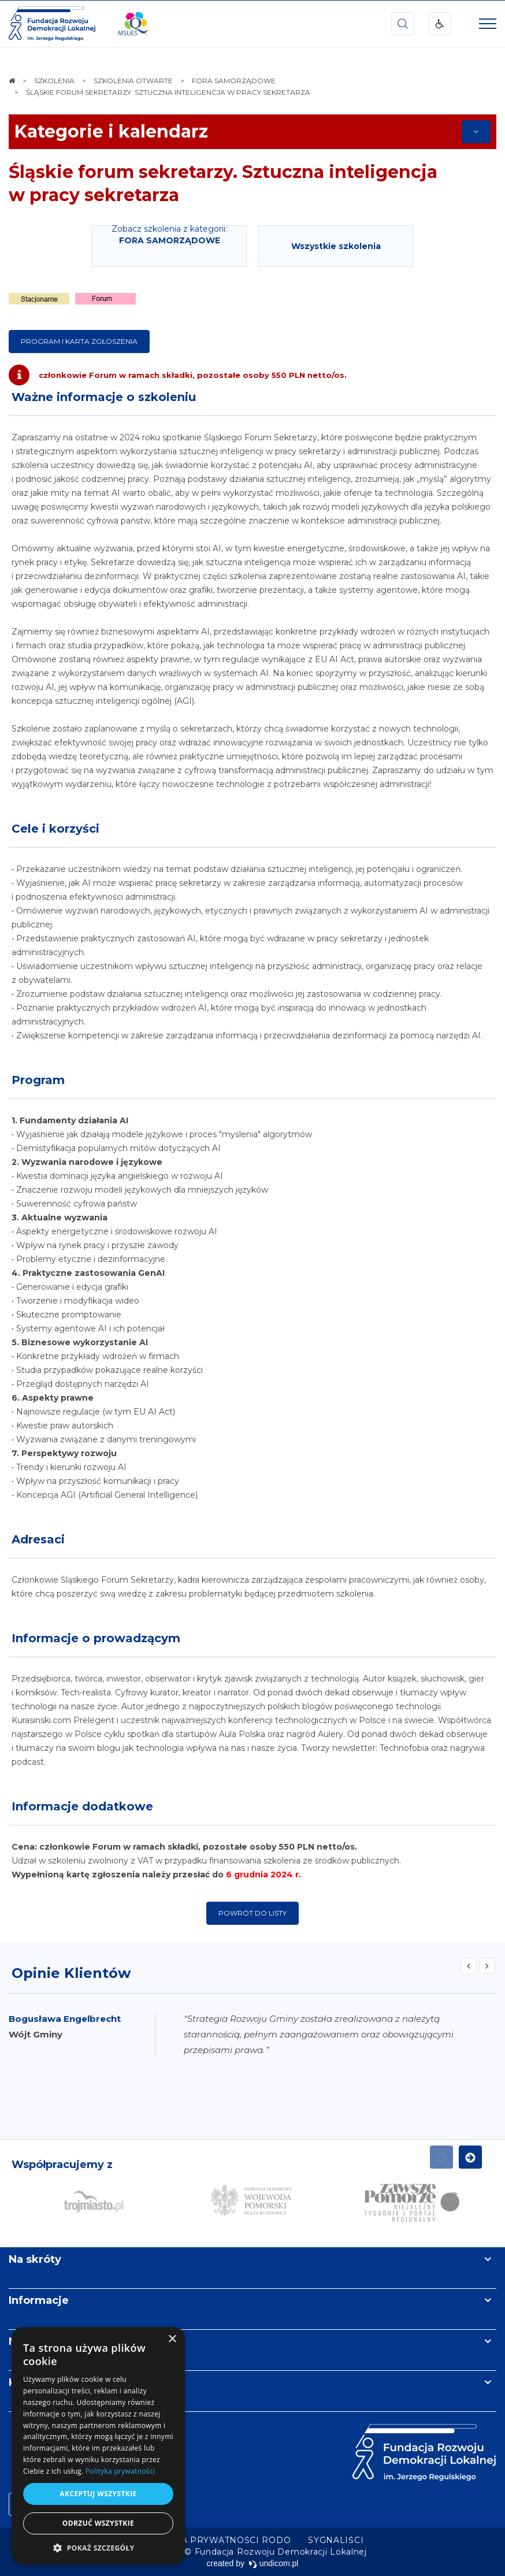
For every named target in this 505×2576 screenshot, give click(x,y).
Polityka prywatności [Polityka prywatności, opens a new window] (120, 2471)
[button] (98, 2547)
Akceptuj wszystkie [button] (98, 2494)
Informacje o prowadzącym (96, 1638)
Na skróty (35, 2259)
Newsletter (39, 2341)
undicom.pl (273, 2563)
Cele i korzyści (55, 829)
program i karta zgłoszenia (79, 341)
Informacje (39, 2300)
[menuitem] (216, 2540)
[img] (133, 23)
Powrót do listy (252, 1913)
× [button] (172, 2339)
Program (38, 1080)
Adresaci (38, 1539)
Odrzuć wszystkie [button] (98, 2523)
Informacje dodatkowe (82, 1806)
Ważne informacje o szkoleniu (104, 397)
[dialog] (98, 2445)
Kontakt (31, 2382)
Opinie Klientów (71, 1973)
